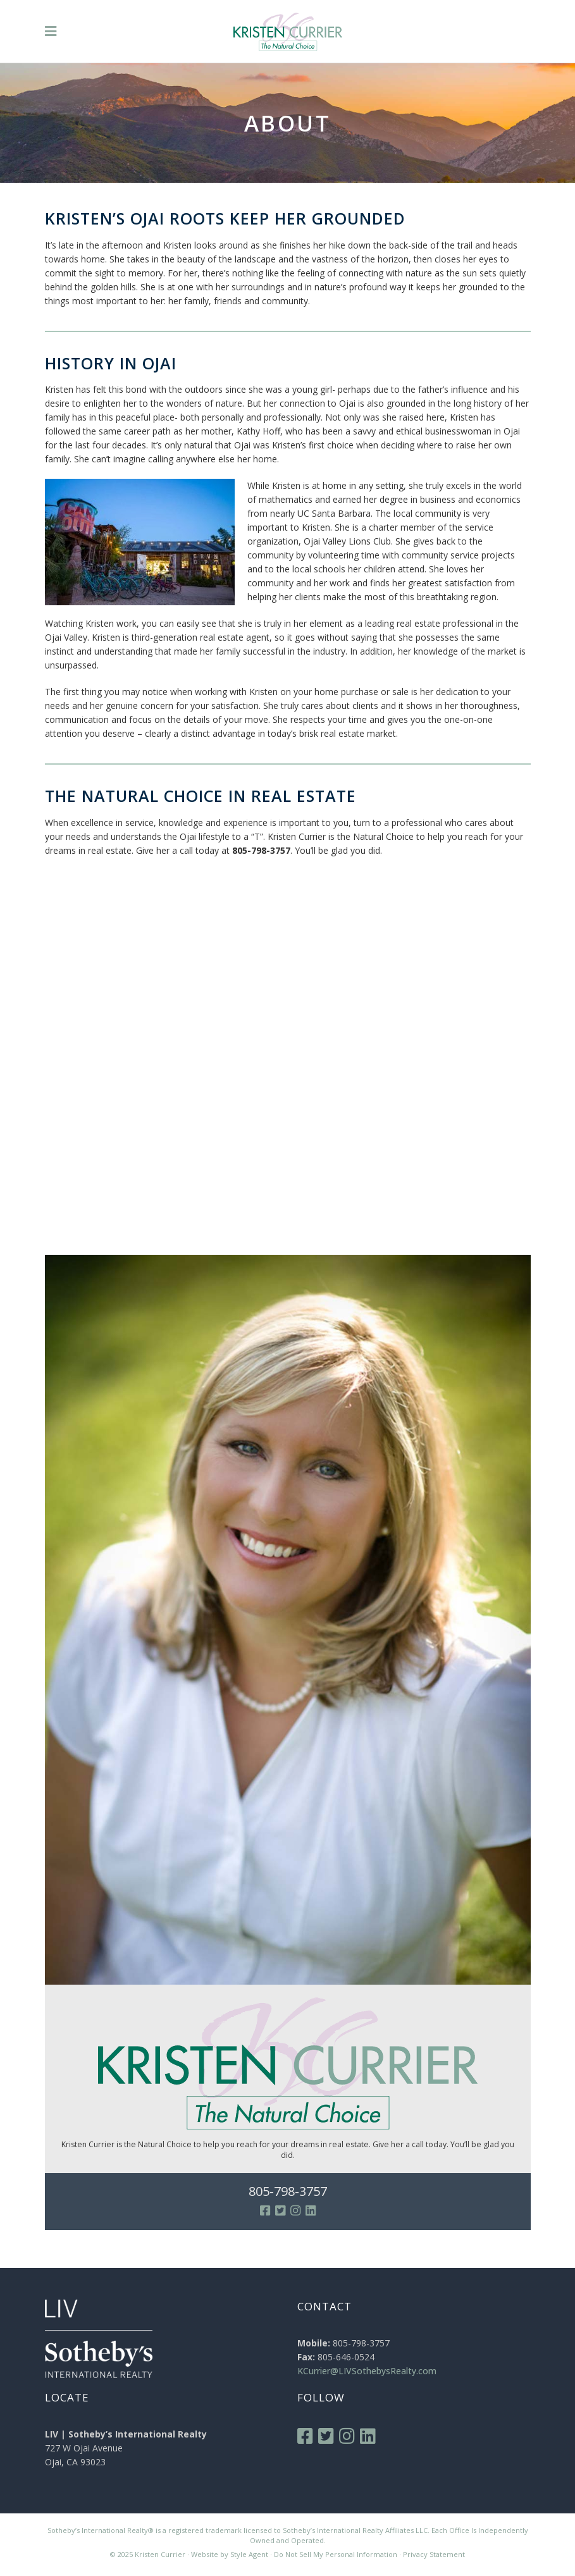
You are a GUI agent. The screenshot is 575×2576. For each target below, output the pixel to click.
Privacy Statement (434, 2554)
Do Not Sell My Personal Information (335, 2554)
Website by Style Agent (229, 2554)
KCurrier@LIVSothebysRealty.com (366, 2371)
